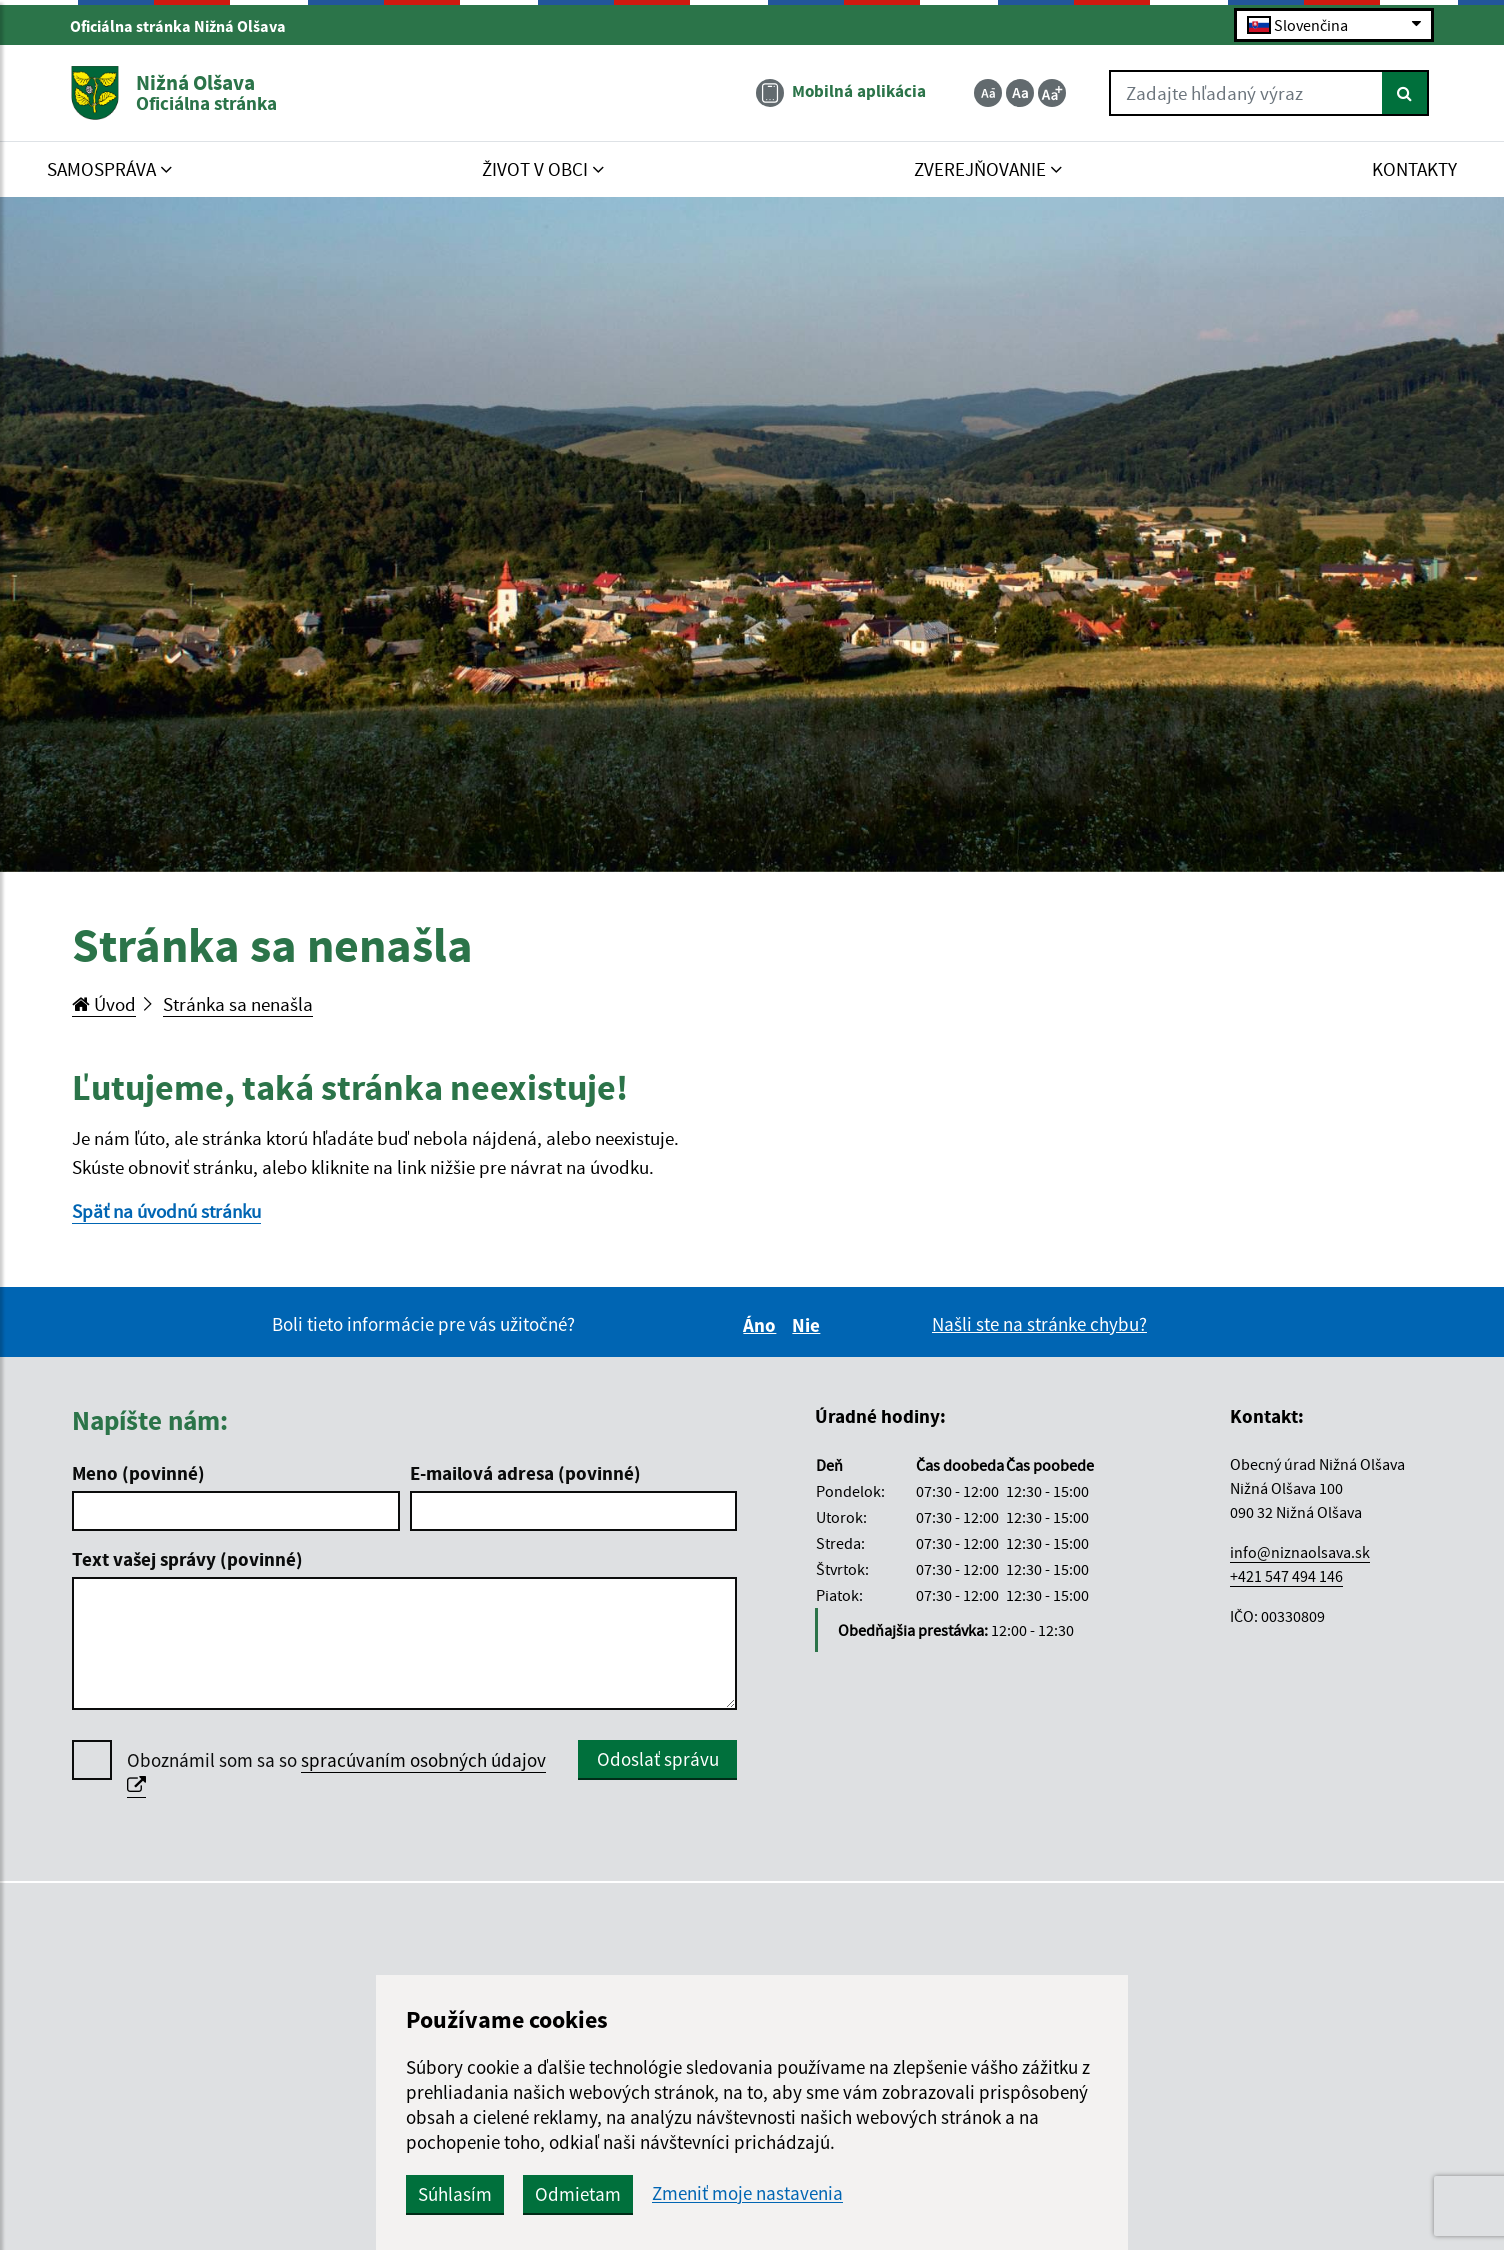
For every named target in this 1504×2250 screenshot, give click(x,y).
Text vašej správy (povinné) (187, 1559)
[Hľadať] (1405, 93)
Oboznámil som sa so (336, 1773)
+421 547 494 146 (1286, 1576)
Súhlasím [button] (455, 2194)
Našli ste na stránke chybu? (1039, 1324)
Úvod (104, 1004)
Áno (762, 1325)
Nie (809, 1325)
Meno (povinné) (138, 1473)
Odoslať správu (658, 1759)
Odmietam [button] (578, 2194)
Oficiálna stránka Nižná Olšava (186, 26)
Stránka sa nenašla (238, 1004)
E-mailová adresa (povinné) (525, 1473)
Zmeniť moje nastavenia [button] (747, 2193)
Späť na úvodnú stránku (166, 1211)
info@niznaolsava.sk (1300, 1552)
